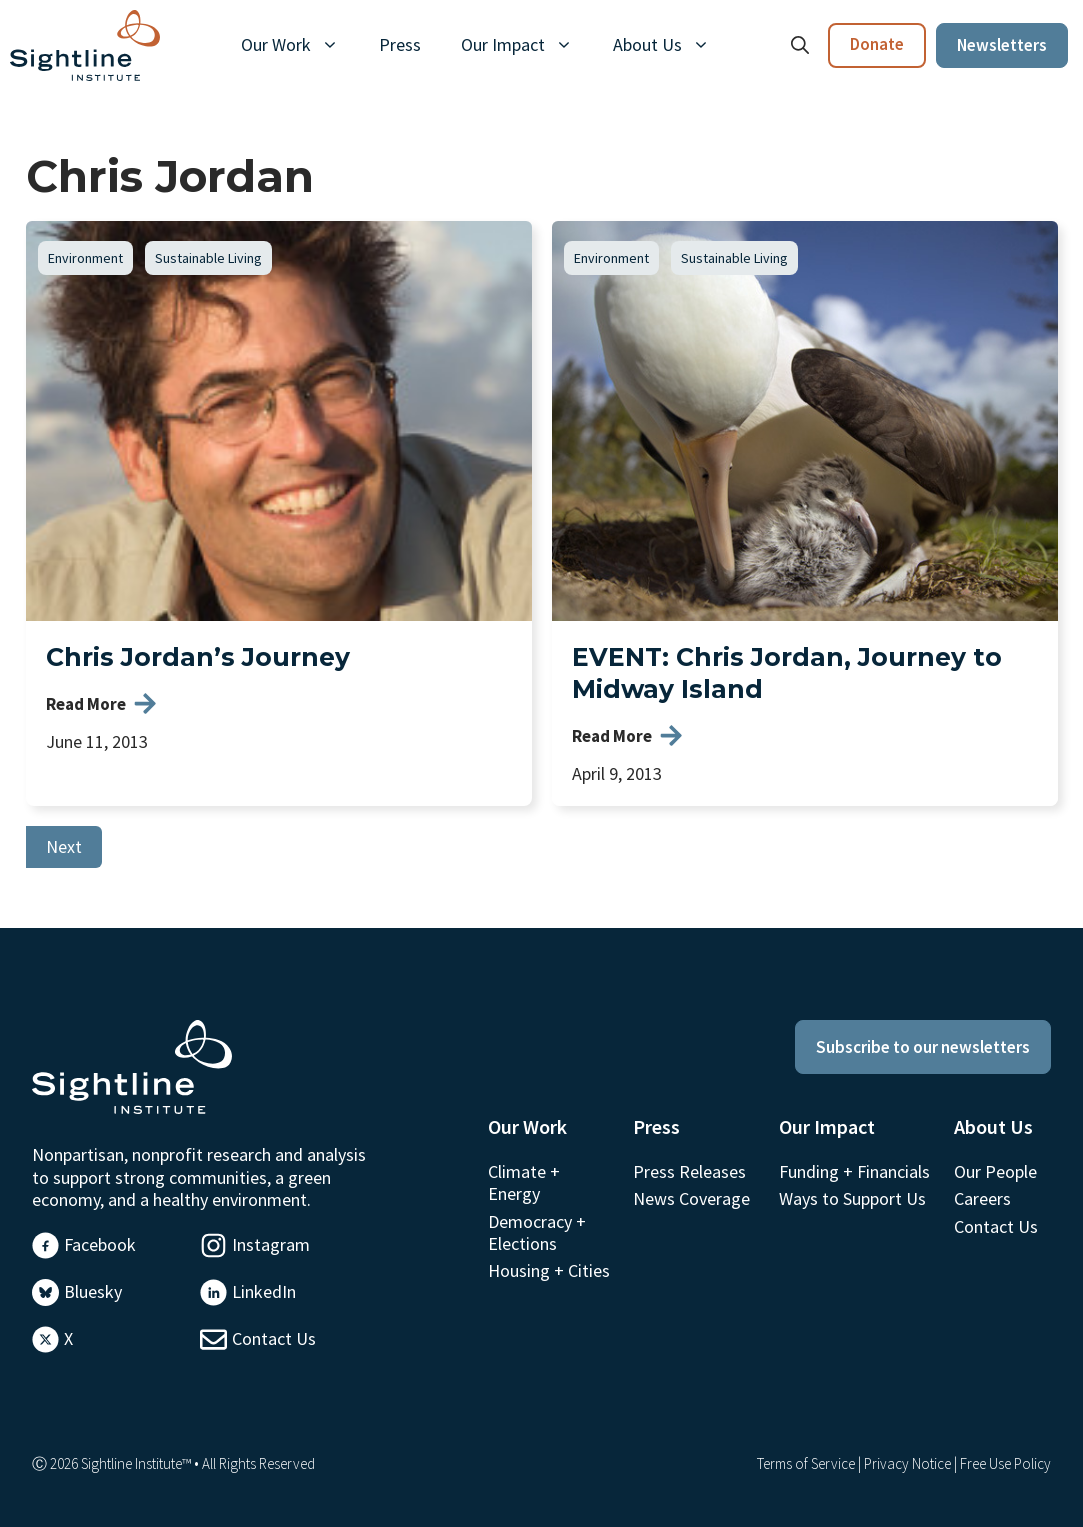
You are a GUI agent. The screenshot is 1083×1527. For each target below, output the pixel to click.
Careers (982, 1198)
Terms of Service (806, 1463)
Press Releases (689, 1171)
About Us (671, 45)
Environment (85, 258)
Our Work (300, 45)
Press (400, 44)
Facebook (100, 1244)
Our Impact (527, 45)
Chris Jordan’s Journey (198, 657)
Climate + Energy (524, 1182)
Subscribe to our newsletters (923, 1047)
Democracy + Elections (537, 1232)
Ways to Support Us (852, 1198)
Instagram (271, 1244)
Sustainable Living (208, 258)
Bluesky (93, 1291)
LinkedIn (264, 1291)
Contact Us (274, 1338)
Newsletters (1002, 45)
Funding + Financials (854, 1171)
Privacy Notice (907, 1463)
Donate (877, 44)
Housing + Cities (549, 1270)
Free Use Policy (1005, 1463)
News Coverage (691, 1198)
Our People (995, 1171)
